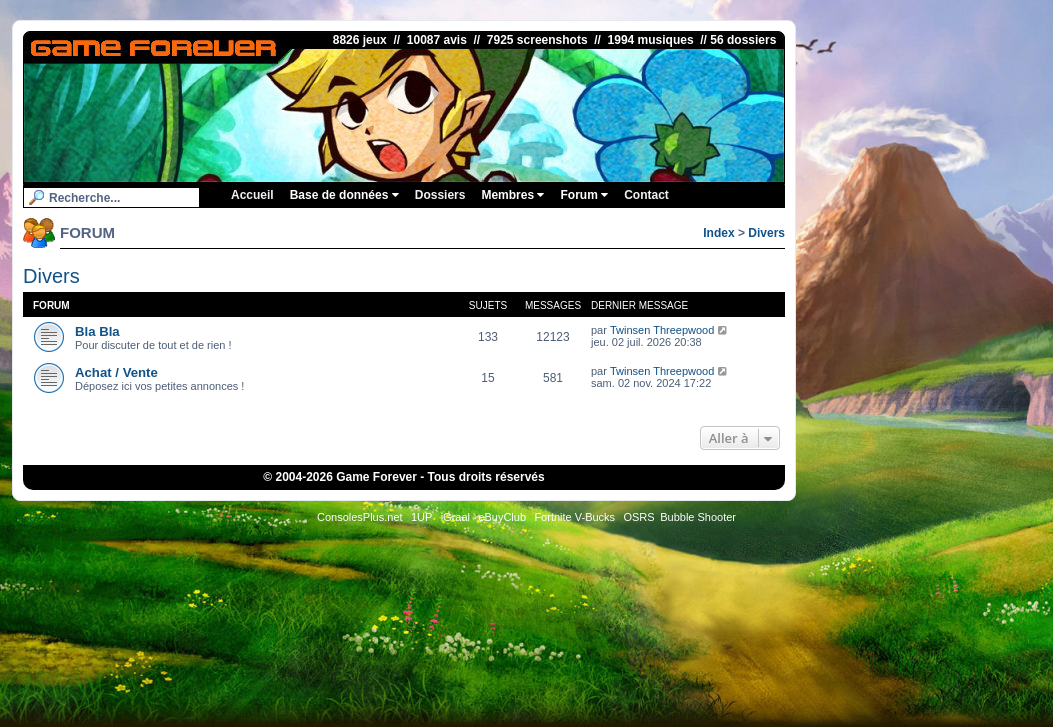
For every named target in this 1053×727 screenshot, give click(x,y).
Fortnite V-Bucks (574, 517)
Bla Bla (97, 331)
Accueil (252, 195)
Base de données (344, 195)
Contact (646, 195)
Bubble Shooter (698, 517)
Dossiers (440, 195)
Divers (766, 233)
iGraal (455, 517)
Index (718, 233)
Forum (584, 195)
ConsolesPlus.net (360, 517)
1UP (421, 517)
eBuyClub (502, 517)
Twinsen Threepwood (662, 330)
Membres (512, 195)
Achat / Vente (116, 372)
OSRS (638, 517)
